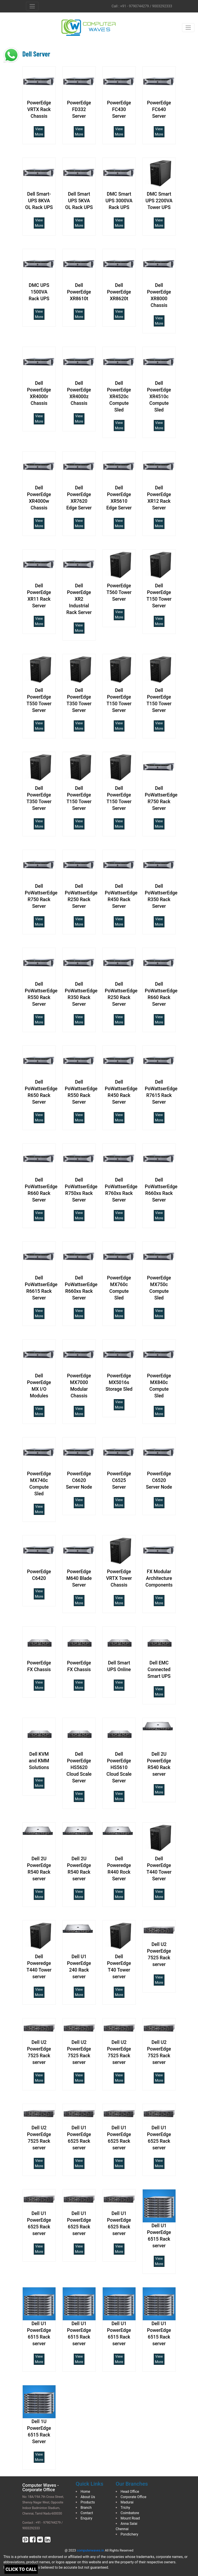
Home (85, 2491)
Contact (87, 2513)
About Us (88, 2497)
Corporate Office (133, 2497)
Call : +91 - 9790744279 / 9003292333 (142, 6)
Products (88, 2502)
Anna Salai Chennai (126, 2526)
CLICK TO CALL (21, 2569)
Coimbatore (130, 2513)
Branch (86, 2507)
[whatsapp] (11, 56)
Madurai (127, 2502)
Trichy (125, 2507)
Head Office (130, 2491)
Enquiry (86, 2518)
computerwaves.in (91, 2550)
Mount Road (130, 2518)
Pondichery (129, 2534)
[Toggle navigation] (188, 27)
